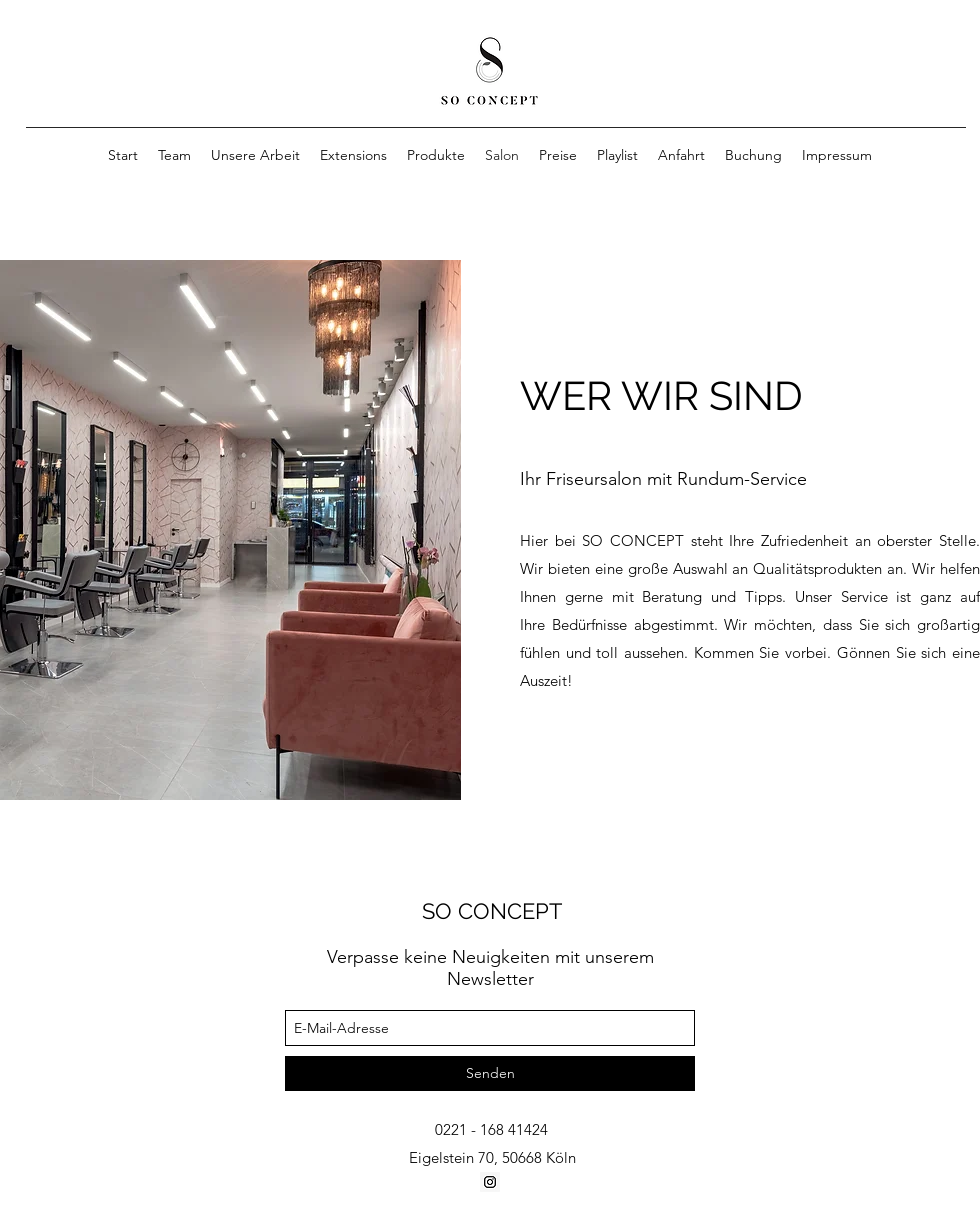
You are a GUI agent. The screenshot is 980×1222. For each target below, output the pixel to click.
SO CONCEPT (492, 911)
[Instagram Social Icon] (490, 1182)
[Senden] (490, 1073)
